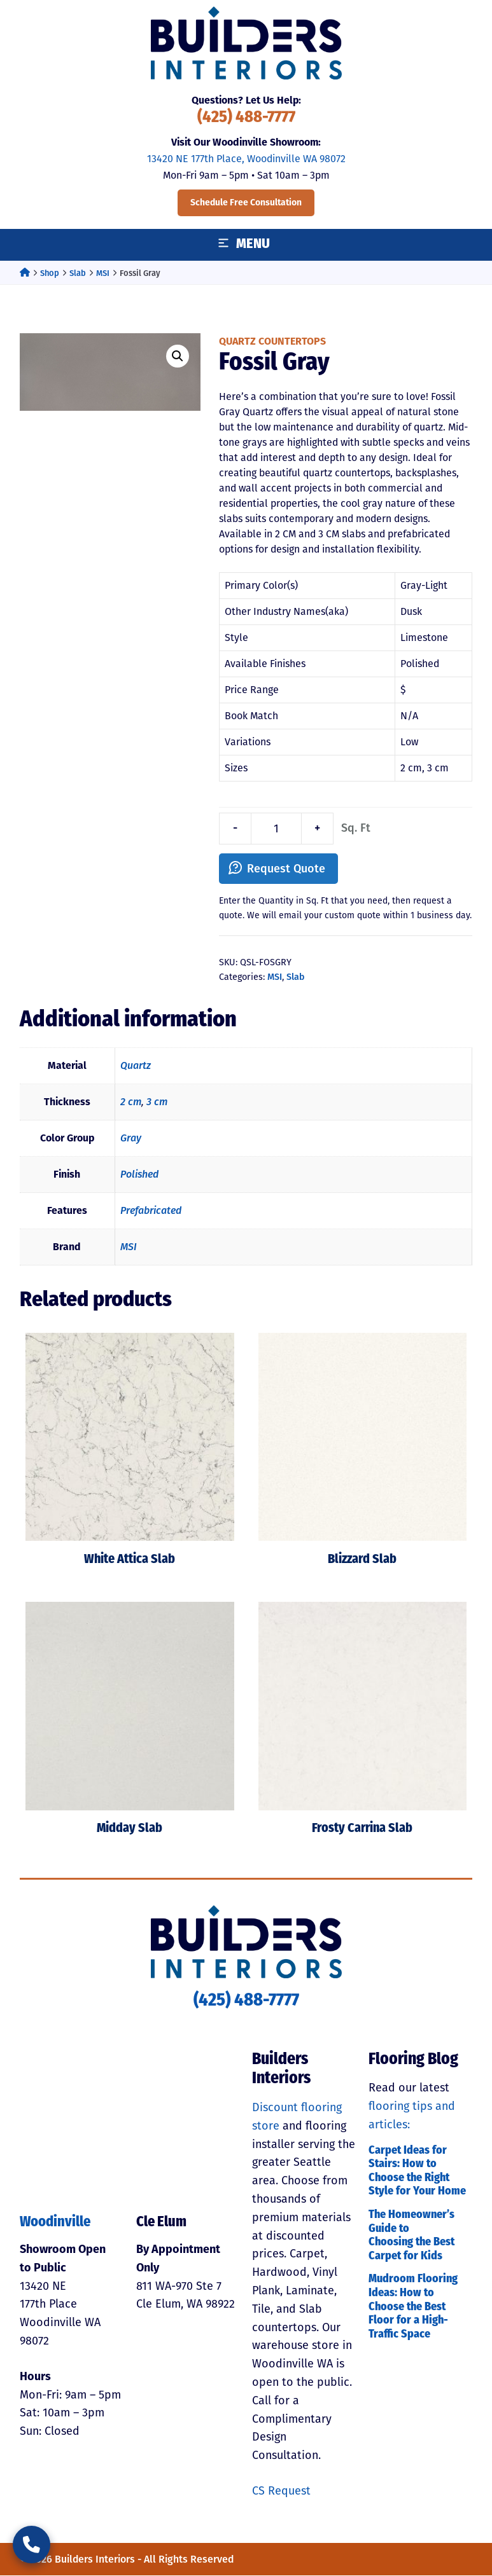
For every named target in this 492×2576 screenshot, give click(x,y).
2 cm (130, 1102)
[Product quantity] (276, 828)
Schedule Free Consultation (246, 202)
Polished (139, 1175)
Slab (77, 273)
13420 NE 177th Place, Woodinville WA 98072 (246, 159)
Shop (49, 273)
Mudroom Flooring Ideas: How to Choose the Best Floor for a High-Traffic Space (413, 2307)
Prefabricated (150, 1211)
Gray (130, 1139)
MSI (102, 273)
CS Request (281, 2491)
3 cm (156, 1102)
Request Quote (286, 869)
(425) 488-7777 (246, 118)
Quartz (135, 1066)
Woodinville (55, 2223)
